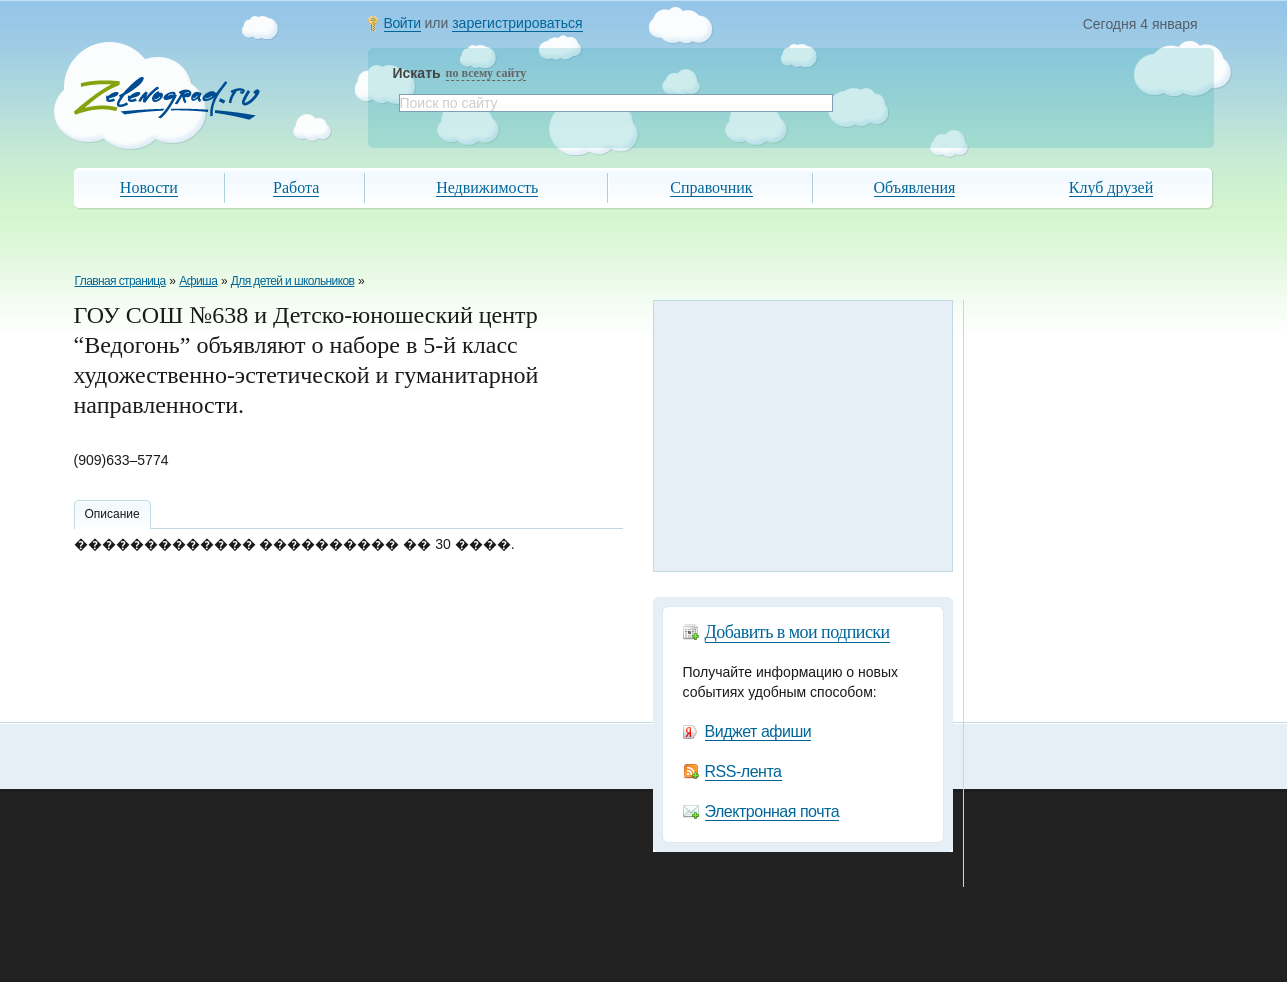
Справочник (711, 187)
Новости (149, 187)
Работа (296, 187)
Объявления (915, 187)
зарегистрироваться (517, 23)
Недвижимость (487, 187)
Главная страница (120, 281)
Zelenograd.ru (167, 98)
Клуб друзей (1111, 187)
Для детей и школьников (293, 281)
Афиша (198, 281)
